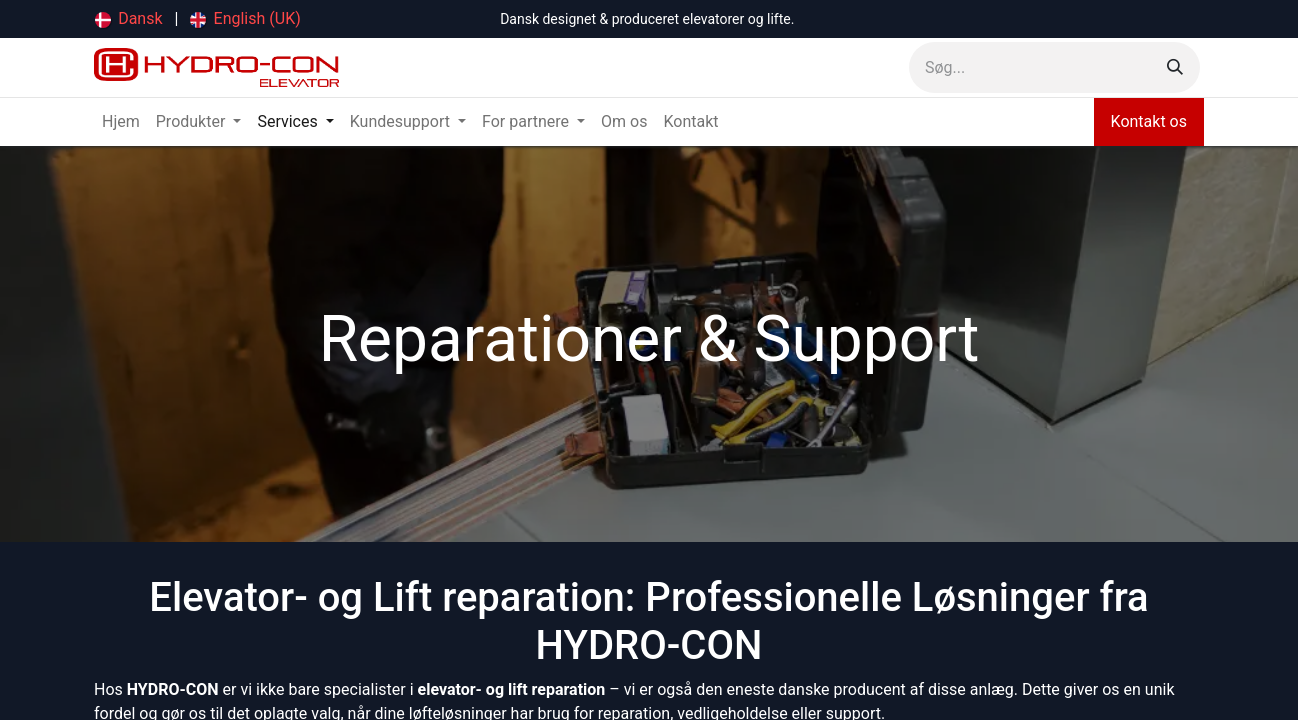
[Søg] (1175, 67)
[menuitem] (129, 19)
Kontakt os (1149, 121)
